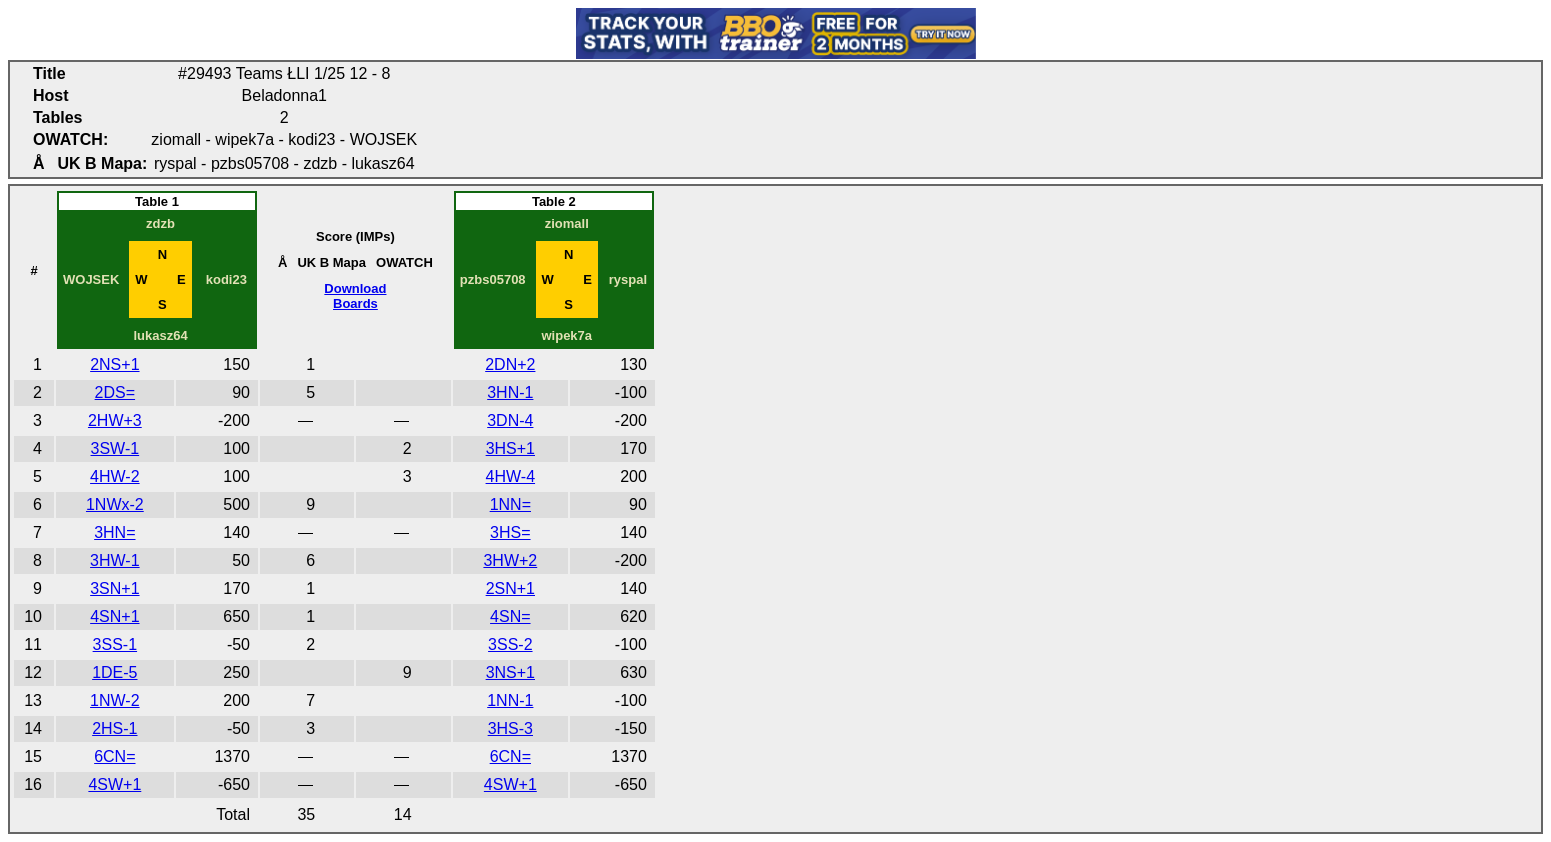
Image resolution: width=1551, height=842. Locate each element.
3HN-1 (510, 392)
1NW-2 (115, 700)
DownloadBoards (355, 296)
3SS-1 (115, 644)
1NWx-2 (115, 504)
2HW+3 (115, 420)
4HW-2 (115, 476)
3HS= (510, 532)
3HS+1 (510, 448)
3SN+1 (114, 588)
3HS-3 (510, 728)
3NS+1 (510, 672)
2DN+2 (510, 364)
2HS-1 (114, 728)
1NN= (510, 504)
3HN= (114, 532)
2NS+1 (114, 364)
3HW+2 (510, 560)
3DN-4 (510, 420)
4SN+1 (114, 616)
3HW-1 (115, 560)
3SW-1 (115, 448)
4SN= (510, 616)
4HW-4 (511, 476)
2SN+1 (510, 588)
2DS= (115, 392)
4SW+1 (114, 784)
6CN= (114, 756)
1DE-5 (114, 672)
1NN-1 (510, 700)
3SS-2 (510, 644)
